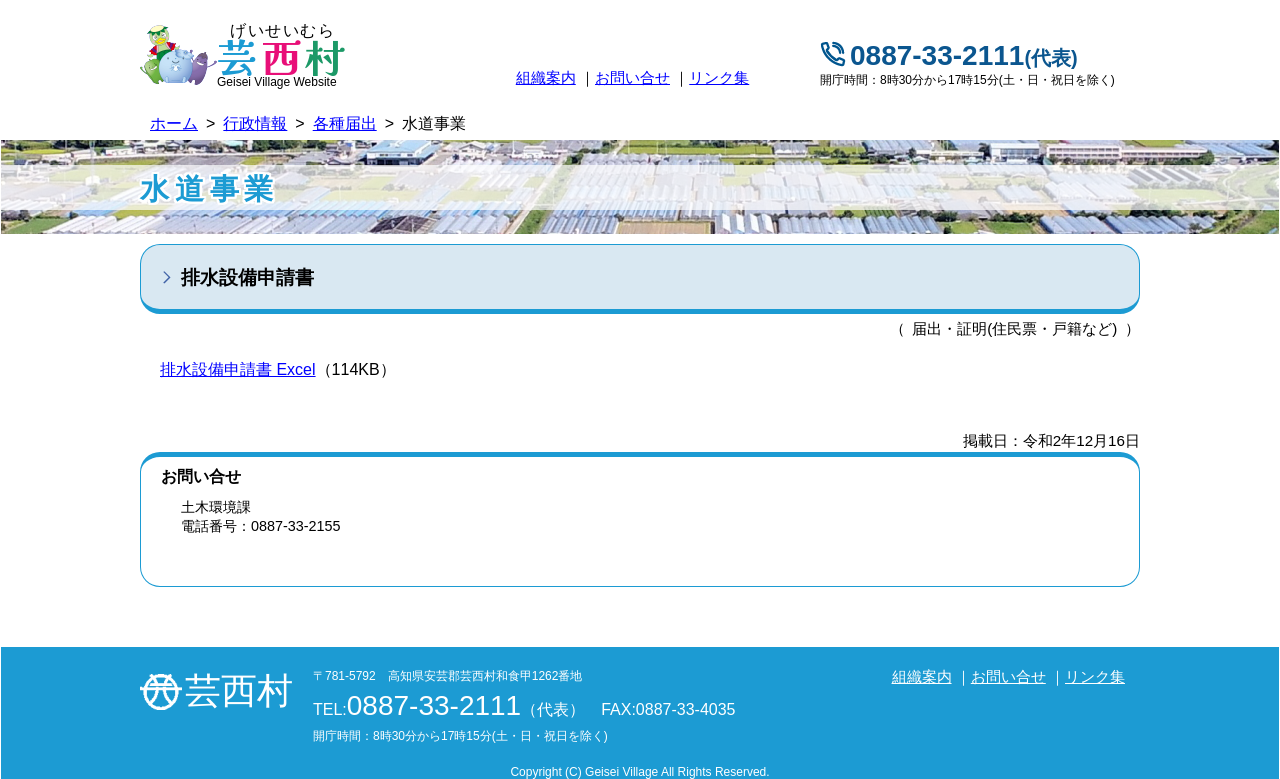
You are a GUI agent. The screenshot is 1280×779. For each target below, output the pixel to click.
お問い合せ (632, 77)
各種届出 (345, 123)
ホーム (174, 123)
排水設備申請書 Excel (238, 369)
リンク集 (719, 77)
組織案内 (546, 77)
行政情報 (255, 123)
